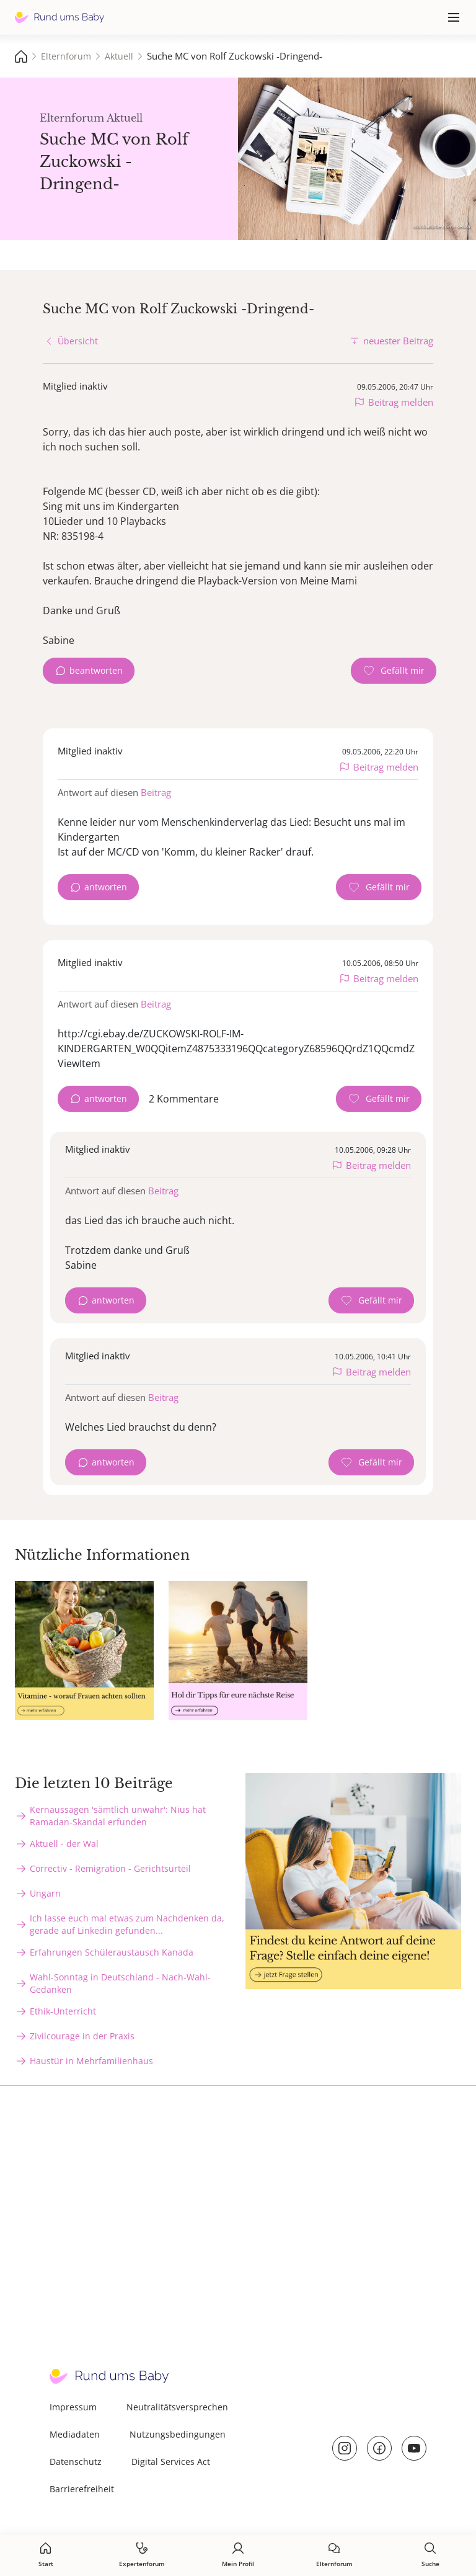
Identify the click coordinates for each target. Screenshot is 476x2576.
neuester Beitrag (398, 340)
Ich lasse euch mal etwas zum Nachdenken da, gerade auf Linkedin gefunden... (127, 1924)
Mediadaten (75, 2434)
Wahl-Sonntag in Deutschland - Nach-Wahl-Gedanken (120, 1983)
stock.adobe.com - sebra (441, 226)
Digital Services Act (170, 2461)
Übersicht (78, 341)
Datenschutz (76, 2461)
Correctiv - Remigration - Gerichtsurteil (110, 1868)
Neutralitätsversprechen (177, 2407)
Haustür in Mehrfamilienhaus (91, 2061)
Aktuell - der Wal (64, 1843)
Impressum (73, 2407)
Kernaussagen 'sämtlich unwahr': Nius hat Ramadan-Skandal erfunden (118, 1816)
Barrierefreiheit (82, 2489)
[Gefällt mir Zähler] (393, 671)
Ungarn (45, 1893)
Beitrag (156, 792)
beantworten (96, 670)
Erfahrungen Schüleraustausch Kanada (111, 1952)
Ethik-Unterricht (63, 2011)
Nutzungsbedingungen (178, 2434)
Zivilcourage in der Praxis (82, 2036)
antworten (105, 887)
